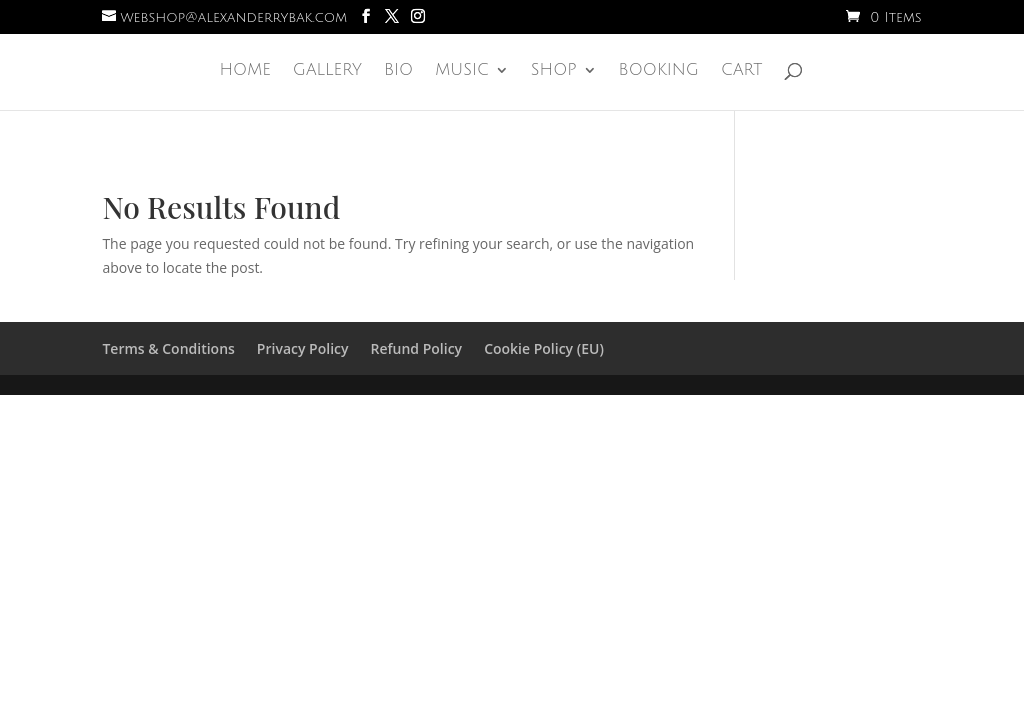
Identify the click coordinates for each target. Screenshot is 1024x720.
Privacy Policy (303, 348)
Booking (659, 71)
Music (462, 71)
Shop (554, 71)
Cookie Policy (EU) (544, 348)
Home (244, 71)
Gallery (327, 71)
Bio (398, 71)
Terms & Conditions (168, 348)
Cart (742, 71)
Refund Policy (417, 348)
